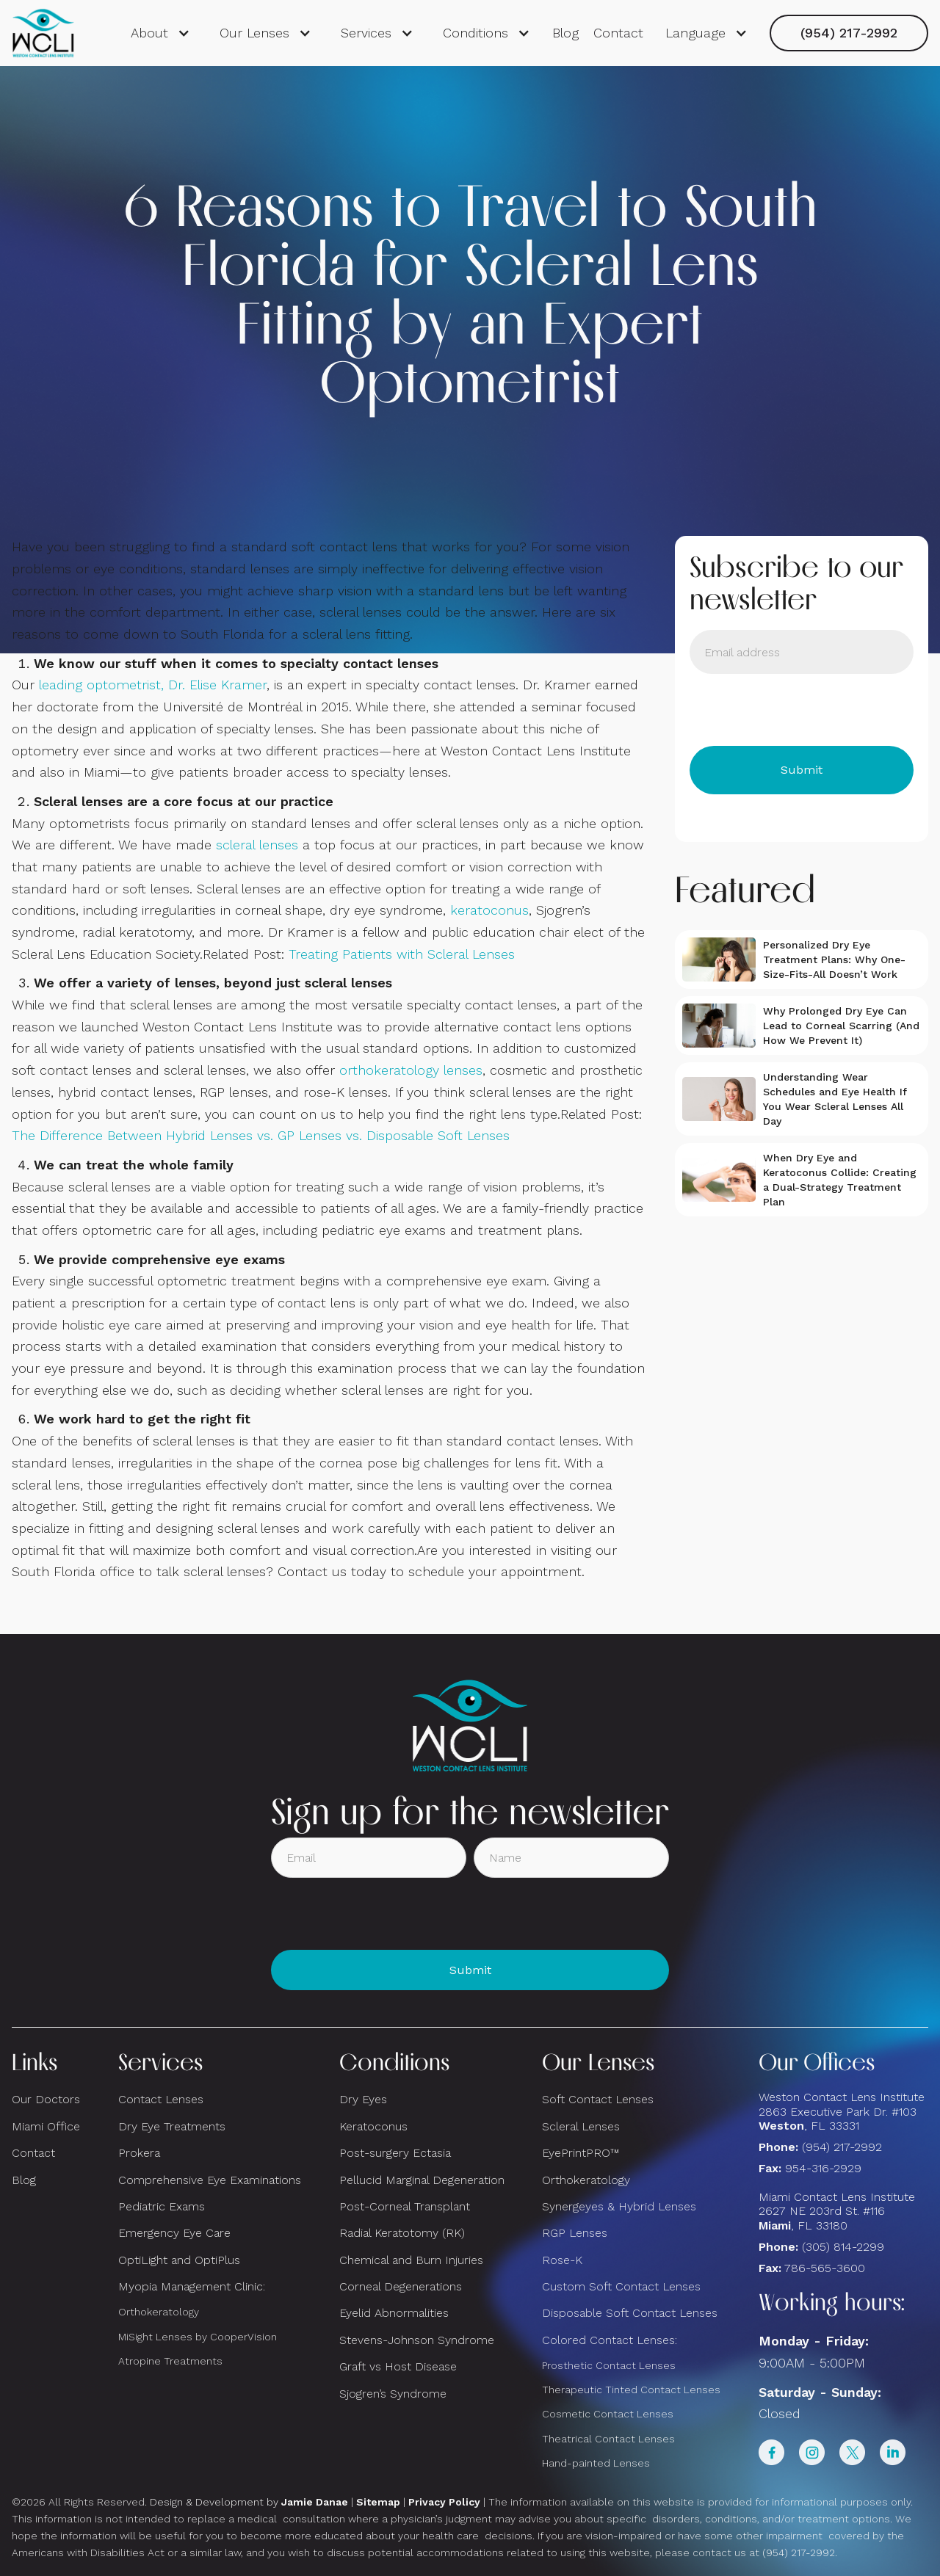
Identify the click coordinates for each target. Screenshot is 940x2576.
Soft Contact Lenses (598, 2099)
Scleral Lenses (581, 2126)
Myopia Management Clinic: (191, 2286)
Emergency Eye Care (174, 2233)
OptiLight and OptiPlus (179, 2260)
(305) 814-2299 (843, 2247)
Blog (565, 32)
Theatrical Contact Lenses (608, 2439)
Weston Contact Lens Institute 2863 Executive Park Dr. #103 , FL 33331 (843, 2111)
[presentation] (801, 710)
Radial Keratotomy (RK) (402, 2233)
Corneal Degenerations (400, 2286)
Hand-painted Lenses (596, 2463)
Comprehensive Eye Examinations (209, 2180)
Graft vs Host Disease (398, 2366)
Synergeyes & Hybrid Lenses (619, 2206)
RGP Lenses (574, 2233)
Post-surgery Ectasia (395, 2153)
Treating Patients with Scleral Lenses (402, 954)
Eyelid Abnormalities (394, 2313)
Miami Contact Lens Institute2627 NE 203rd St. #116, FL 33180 (837, 2211)
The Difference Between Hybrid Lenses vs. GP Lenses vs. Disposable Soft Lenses (261, 1135)
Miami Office (46, 2126)
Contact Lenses (160, 2099)
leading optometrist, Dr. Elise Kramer (153, 684)
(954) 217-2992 (848, 32)
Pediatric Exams (161, 2206)
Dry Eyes (363, 2099)
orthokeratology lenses (410, 1070)
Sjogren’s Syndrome (392, 2394)
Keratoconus (373, 2126)
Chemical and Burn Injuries (411, 2260)
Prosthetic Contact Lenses (609, 2365)
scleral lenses (257, 844)
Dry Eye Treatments (171, 2126)
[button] (160, 33)
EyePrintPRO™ (580, 2153)
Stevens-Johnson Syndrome (416, 2340)
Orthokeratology (158, 2312)
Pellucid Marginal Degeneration (422, 2180)
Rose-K (562, 2260)
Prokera (139, 2153)
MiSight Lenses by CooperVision (197, 2337)
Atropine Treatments (170, 2361)
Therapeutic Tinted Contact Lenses (631, 2389)
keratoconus (489, 910)
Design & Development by (249, 2502)
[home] (44, 33)
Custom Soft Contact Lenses (621, 2286)
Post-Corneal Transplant (404, 2206)
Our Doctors (46, 2099)
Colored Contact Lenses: (609, 2340)
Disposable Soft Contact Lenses (629, 2313)
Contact (618, 32)
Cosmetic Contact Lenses (607, 2414)
